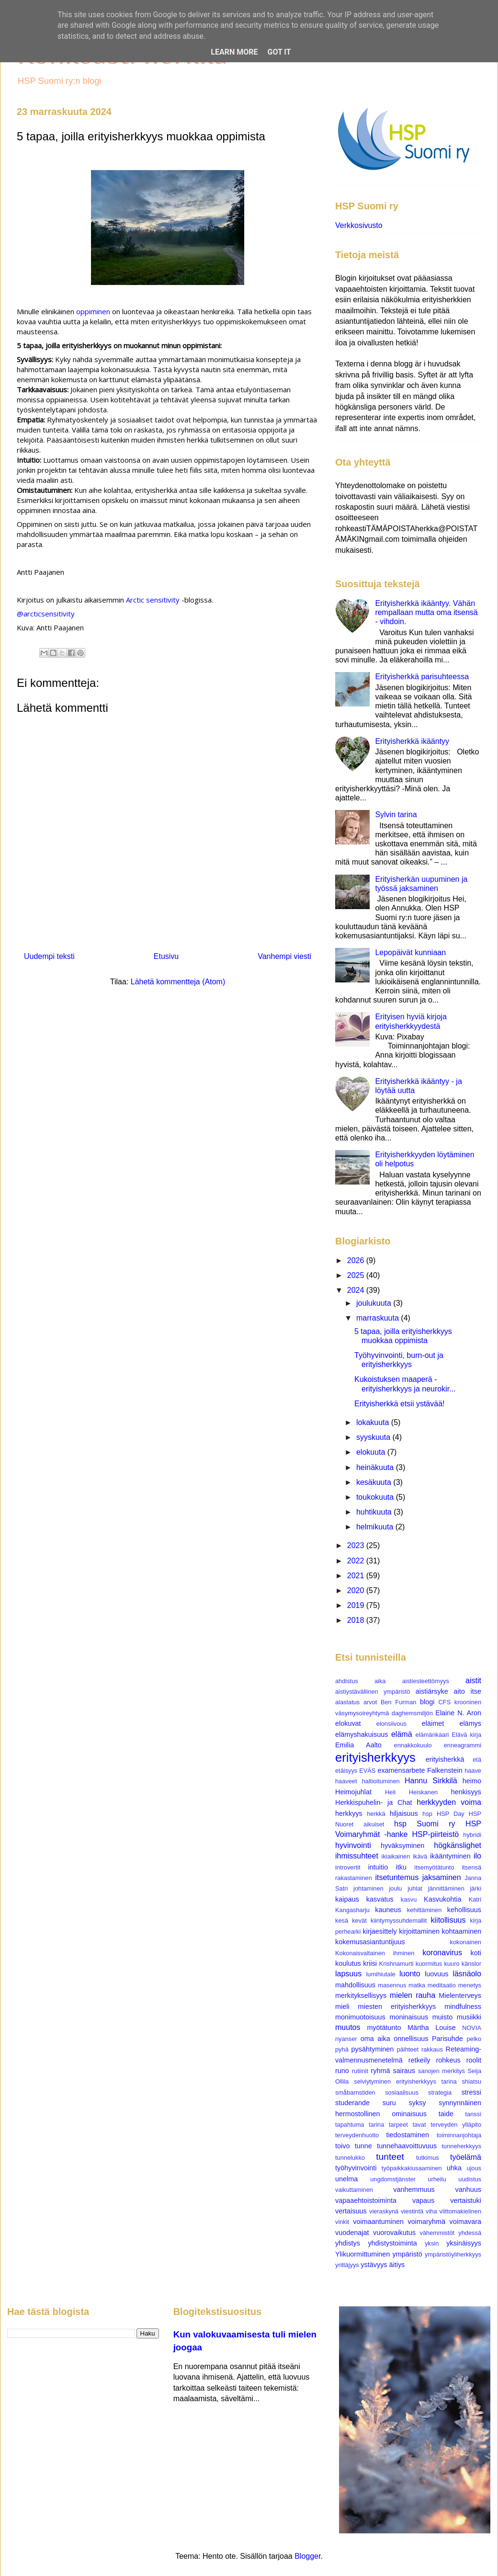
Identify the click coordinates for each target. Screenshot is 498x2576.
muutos (347, 2027)
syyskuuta (374, 1437)
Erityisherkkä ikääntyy (412, 741)
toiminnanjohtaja (459, 2135)
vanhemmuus (413, 2189)
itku (401, 1867)
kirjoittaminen (419, 1931)
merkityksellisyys (360, 1995)
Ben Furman (399, 1702)
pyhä (342, 2049)
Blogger (307, 2556)
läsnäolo (467, 1974)
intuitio (378, 1867)
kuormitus (429, 1963)
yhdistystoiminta (392, 2243)
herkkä (376, 1813)
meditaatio (442, 1985)
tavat (419, 2124)
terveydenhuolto (357, 2135)
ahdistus (346, 1681)
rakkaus (432, 2049)
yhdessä (469, 2232)
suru (389, 2103)
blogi (427, 1702)
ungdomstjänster (393, 2179)
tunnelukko (350, 2157)
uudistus (469, 2179)
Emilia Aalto (358, 1745)
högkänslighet (457, 1845)
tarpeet (398, 2124)
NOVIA (471, 2027)
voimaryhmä (426, 2221)
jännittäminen (446, 1888)
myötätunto (384, 2027)
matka (416, 1985)
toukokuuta (376, 1497)
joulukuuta (374, 1303)
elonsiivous (391, 1723)
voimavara (465, 2221)
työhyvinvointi (355, 2168)
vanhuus (468, 2189)
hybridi (472, 1834)
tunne (363, 2146)
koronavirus (442, 1953)
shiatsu (471, 2081)
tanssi (473, 2114)
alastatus (347, 1702)
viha (431, 2211)
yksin (432, 2243)
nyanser (346, 2038)
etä (477, 1759)
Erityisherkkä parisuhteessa (422, 676)
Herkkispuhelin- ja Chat (373, 1802)
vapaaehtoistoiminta (365, 2200)
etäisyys (346, 1770)
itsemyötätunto (434, 1867)
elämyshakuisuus (361, 1734)
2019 (356, 1605)
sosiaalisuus (402, 2092)
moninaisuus (408, 2017)
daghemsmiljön (412, 1713)
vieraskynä (383, 2211)
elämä (401, 1734)
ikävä (420, 1856)
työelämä (465, 2157)
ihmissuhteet (356, 1856)
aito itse (467, 1691)
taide (446, 2114)
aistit (473, 1680)
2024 (356, 1290)
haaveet (346, 1781)
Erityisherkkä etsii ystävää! (399, 1404)
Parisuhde (447, 2038)
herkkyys (348, 1813)
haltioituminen (381, 1781)
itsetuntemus (397, 1877)
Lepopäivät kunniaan (410, 952)
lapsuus (348, 1974)
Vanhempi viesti (284, 956)
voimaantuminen (378, 2221)
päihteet (408, 2049)
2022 (356, 1561)
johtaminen (368, 1888)
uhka (454, 2168)
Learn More (234, 52)
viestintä (412, 2211)
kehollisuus (464, 1910)
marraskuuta (378, 1318)
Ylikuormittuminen (362, 2254)
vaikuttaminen (354, 2189)
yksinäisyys (463, 2243)
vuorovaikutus (394, 2232)
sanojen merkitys (441, 2070)
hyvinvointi (353, 1845)
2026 (356, 1260)
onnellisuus (411, 2038)
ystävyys (374, 2264)
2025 (356, 1275)
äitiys (397, 2264)
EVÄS (367, 1770)
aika (379, 1681)
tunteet (390, 2157)
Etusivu (166, 956)
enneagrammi (462, 1745)
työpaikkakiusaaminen (412, 2168)
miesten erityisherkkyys (397, 2006)
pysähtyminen (372, 2049)
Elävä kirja (466, 1734)
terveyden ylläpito (455, 2124)
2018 (356, 1620)
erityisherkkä (445, 1759)
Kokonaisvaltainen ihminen (374, 1953)
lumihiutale (380, 1974)
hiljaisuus (404, 1813)
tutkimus (427, 2157)
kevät (359, 1920)
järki (475, 1888)
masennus (392, 1985)
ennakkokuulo (413, 1745)
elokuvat (348, 1723)
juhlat (414, 1888)
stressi (471, 2092)
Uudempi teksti (49, 956)
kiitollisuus (448, 1920)
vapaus (423, 2200)
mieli (342, 2006)
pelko (473, 2038)
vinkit (342, 2221)
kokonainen (465, 1942)
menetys (469, 1985)
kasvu (409, 1899)
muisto (442, 2017)
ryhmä (380, 2070)
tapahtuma (349, 2124)
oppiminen (93, 311)
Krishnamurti (396, 1963)
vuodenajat (352, 2232)
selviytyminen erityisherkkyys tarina (405, 2081)
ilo (477, 1856)
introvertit (348, 1867)
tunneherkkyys (462, 2146)
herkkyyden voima (449, 1802)
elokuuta (371, 1452)
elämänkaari (432, 1734)
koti (476, 1953)
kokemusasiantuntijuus (370, 1942)
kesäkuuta (374, 1482)
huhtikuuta (375, 1512)
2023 (356, 1545)
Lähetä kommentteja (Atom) (178, 982)
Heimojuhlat (353, 1792)
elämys (470, 1723)
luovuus (437, 1974)
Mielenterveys (460, 1995)
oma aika (375, 2038)
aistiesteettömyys (425, 1681)
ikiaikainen (396, 1856)
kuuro (452, 1963)
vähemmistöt (437, 2232)
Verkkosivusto (359, 225)
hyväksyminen (402, 1845)
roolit (473, 2060)
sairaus (404, 2070)
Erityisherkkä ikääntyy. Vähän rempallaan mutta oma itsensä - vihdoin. (426, 612)
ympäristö (407, 2254)
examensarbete (401, 1770)
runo (342, 2070)
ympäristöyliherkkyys (453, 2254)
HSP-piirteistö (435, 1834)
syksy (417, 2103)
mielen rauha (412, 1995)
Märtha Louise (431, 2027)
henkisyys (466, 1792)
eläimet (433, 1723)
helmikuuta (376, 1527)
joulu (395, 1888)
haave (472, 1770)
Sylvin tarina (396, 814)
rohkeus (448, 2060)
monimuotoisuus (360, 2017)
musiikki (469, 2017)
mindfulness (462, 2006)
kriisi (370, 1963)
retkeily (419, 2060)
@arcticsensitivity (46, 613)
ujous (473, 2168)
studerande (352, 2103)
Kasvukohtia (442, 1899)
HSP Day (450, 1813)
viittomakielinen (461, 2211)
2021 (356, 1576)
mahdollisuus (355, 1985)
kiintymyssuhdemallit (399, 1920)
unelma (346, 2179)
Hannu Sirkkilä (431, 1781)
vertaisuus (351, 2211)
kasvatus (380, 1899)
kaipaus (347, 1899)
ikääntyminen (450, 1856)
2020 (356, 1590)
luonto (409, 1974)
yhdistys (347, 2243)
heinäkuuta (376, 1467)
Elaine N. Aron (458, 1713)
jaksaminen (441, 1877)
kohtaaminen (461, 1931)
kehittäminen (424, 1910)
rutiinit (360, 2070)
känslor (471, 1963)
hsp (427, 1813)
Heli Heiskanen (411, 1792)
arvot (370, 1702)
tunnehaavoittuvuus (407, 2146)
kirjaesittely (379, 1931)
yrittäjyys (347, 2264)
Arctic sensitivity (153, 599)
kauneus (388, 1910)
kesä (341, 1920)
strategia (440, 2092)
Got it (279, 52)
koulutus (348, 1963)
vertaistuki (465, 2200)
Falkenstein (445, 1770)
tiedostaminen (407, 2135)
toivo (342, 2146)
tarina (376, 2124)
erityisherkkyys (375, 1757)
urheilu (437, 2179)
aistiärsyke (432, 1691)
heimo (472, 1781)
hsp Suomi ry (424, 1824)
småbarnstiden (355, 2092)
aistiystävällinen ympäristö (372, 1691)
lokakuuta (373, 1422)
